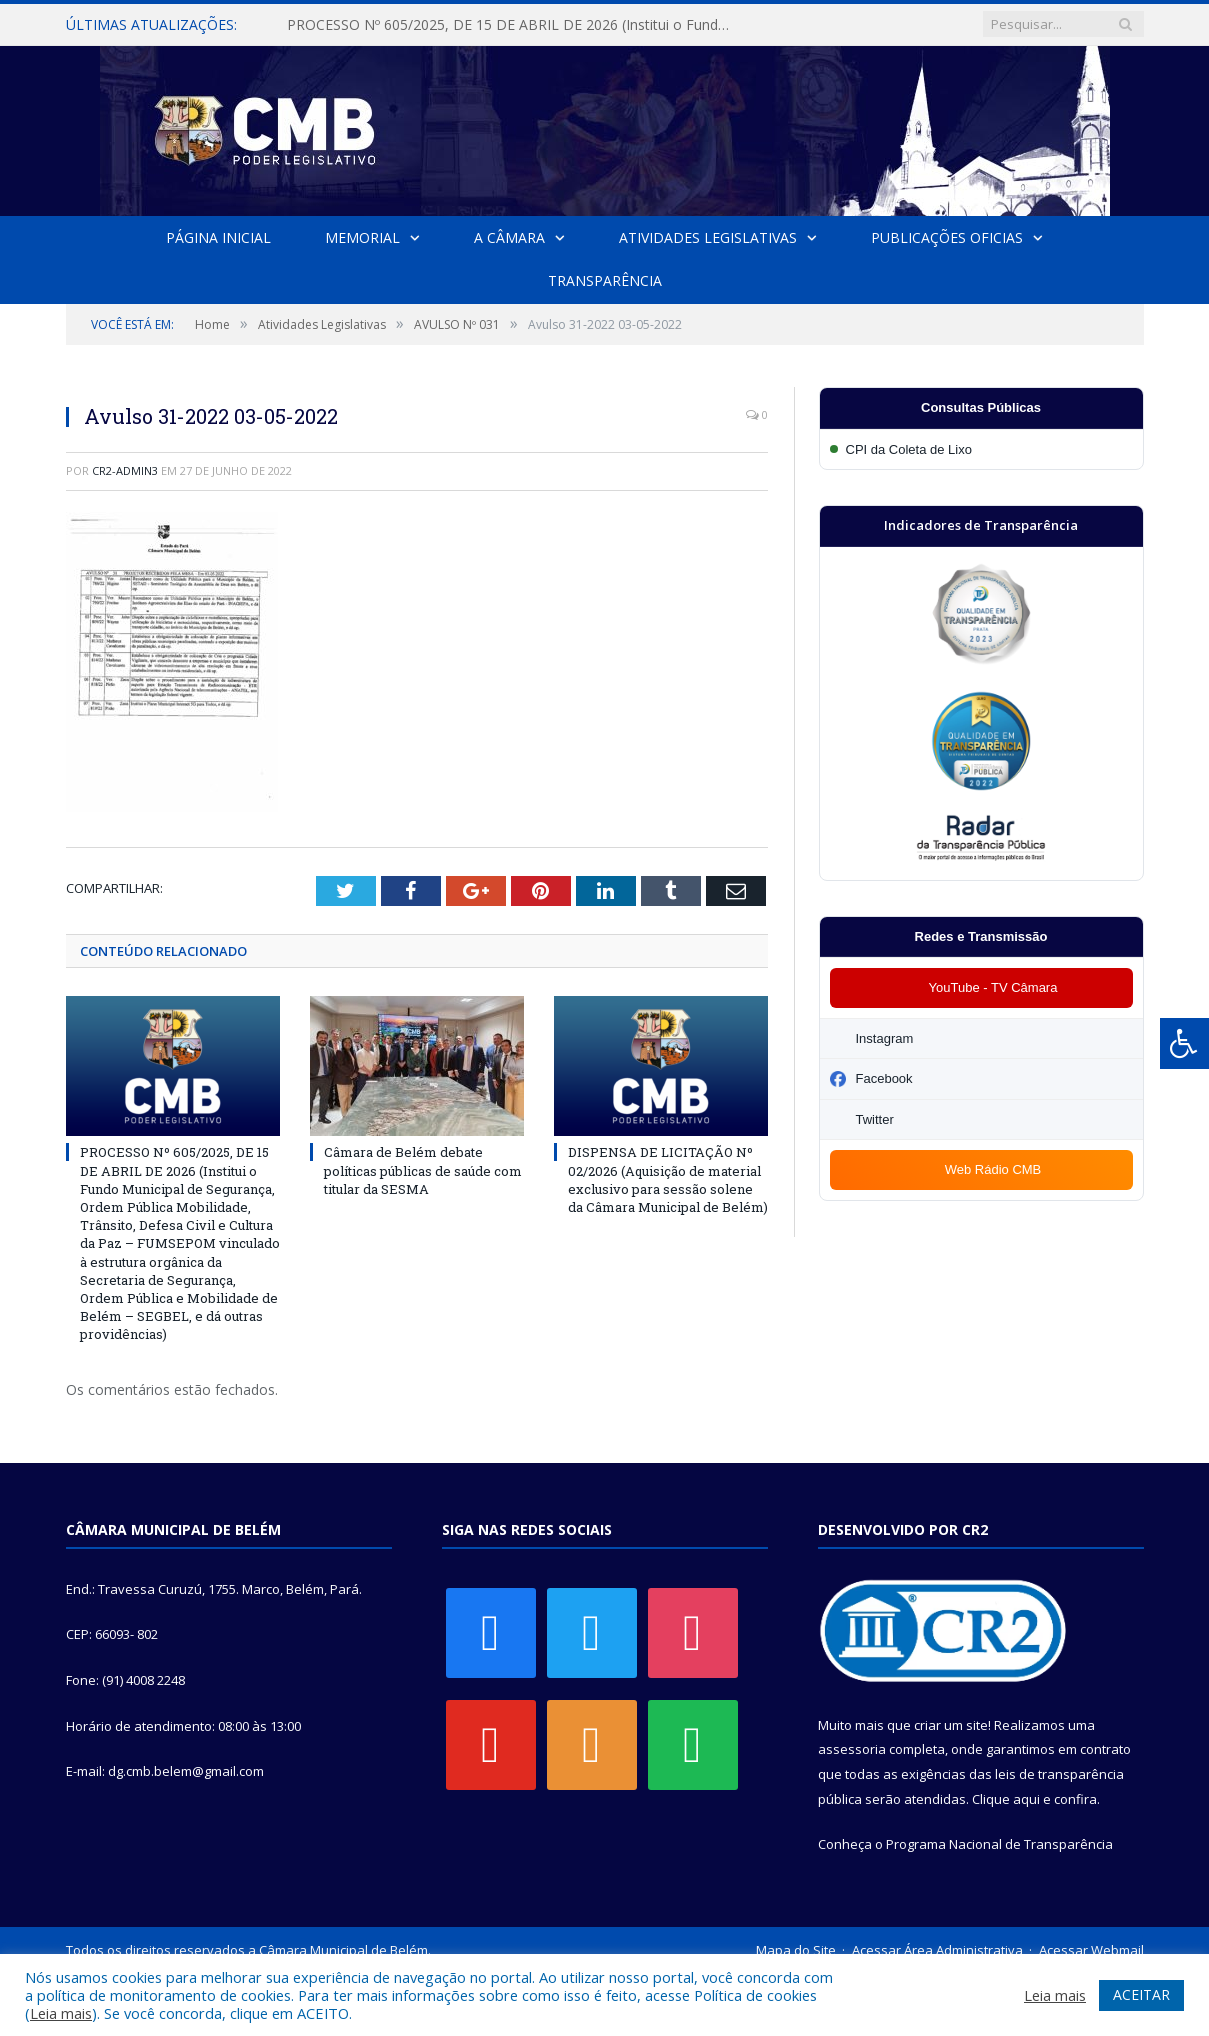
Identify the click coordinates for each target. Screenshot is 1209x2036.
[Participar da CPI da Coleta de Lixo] (981, 449)
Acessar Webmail (1091, 1950)
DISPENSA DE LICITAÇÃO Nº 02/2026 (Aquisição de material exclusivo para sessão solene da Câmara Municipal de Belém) (668, 1180)
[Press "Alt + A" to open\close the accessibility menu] (1184, 1043)
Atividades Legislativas (708, 237)
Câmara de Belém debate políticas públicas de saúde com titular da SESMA (423, 1171)
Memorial (362, 237)
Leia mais (61, 2013)
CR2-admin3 (125, 470)
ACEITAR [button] (1141, 1994)
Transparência (605, 280)
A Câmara (509, 237)
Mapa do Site (796, 1950)
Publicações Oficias (946, 237)
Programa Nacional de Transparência (999, 1845)
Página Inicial (219, 237)
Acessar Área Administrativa (937, 1950)
